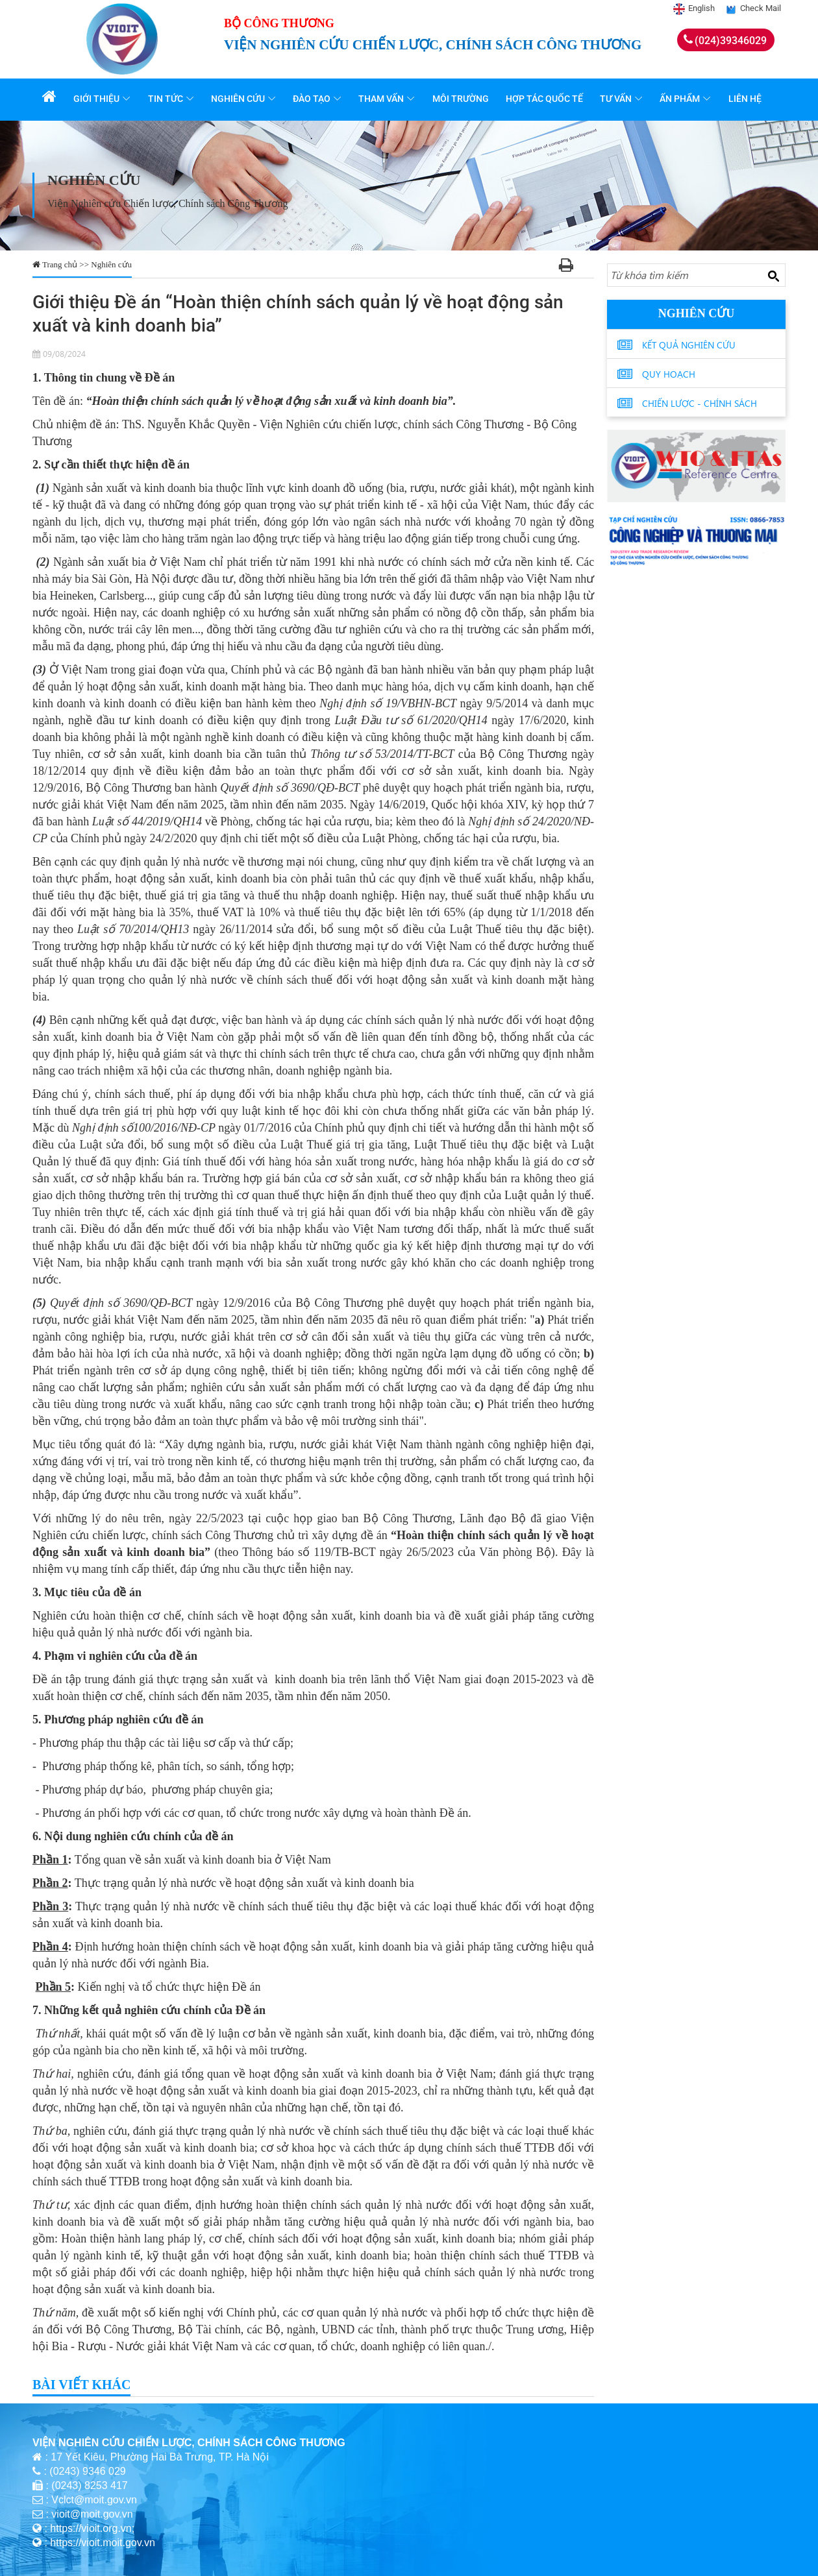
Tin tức (167, 98)
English (701, 8)
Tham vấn (383, 98)
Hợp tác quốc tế (545, 98)
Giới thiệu (99, 98)
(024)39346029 (731, 40)
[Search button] (773, 275)
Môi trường (462, 98)
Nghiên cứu (240, 98)
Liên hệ (745, 98)
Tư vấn (617, 98)
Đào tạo (313, 98)
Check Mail (760, 8)
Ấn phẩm (681, 98)
